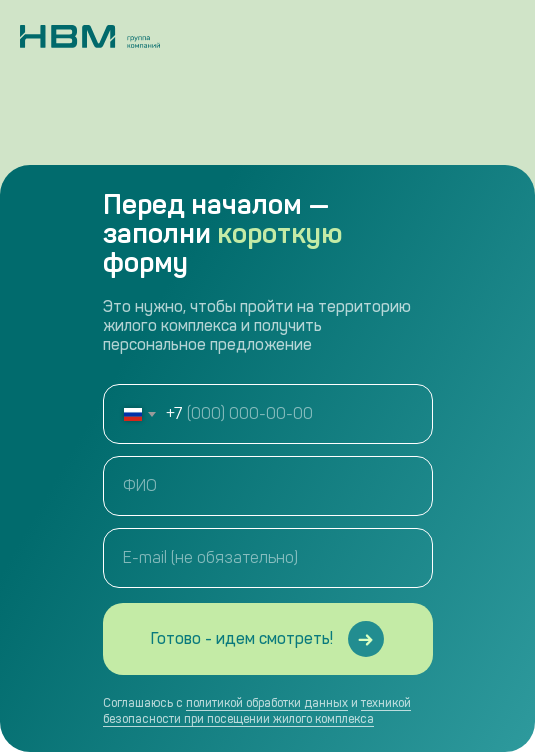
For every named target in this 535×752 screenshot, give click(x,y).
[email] (268, 558)
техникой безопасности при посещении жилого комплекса (257, 711)
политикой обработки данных (267, 703)
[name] (268, 486)
